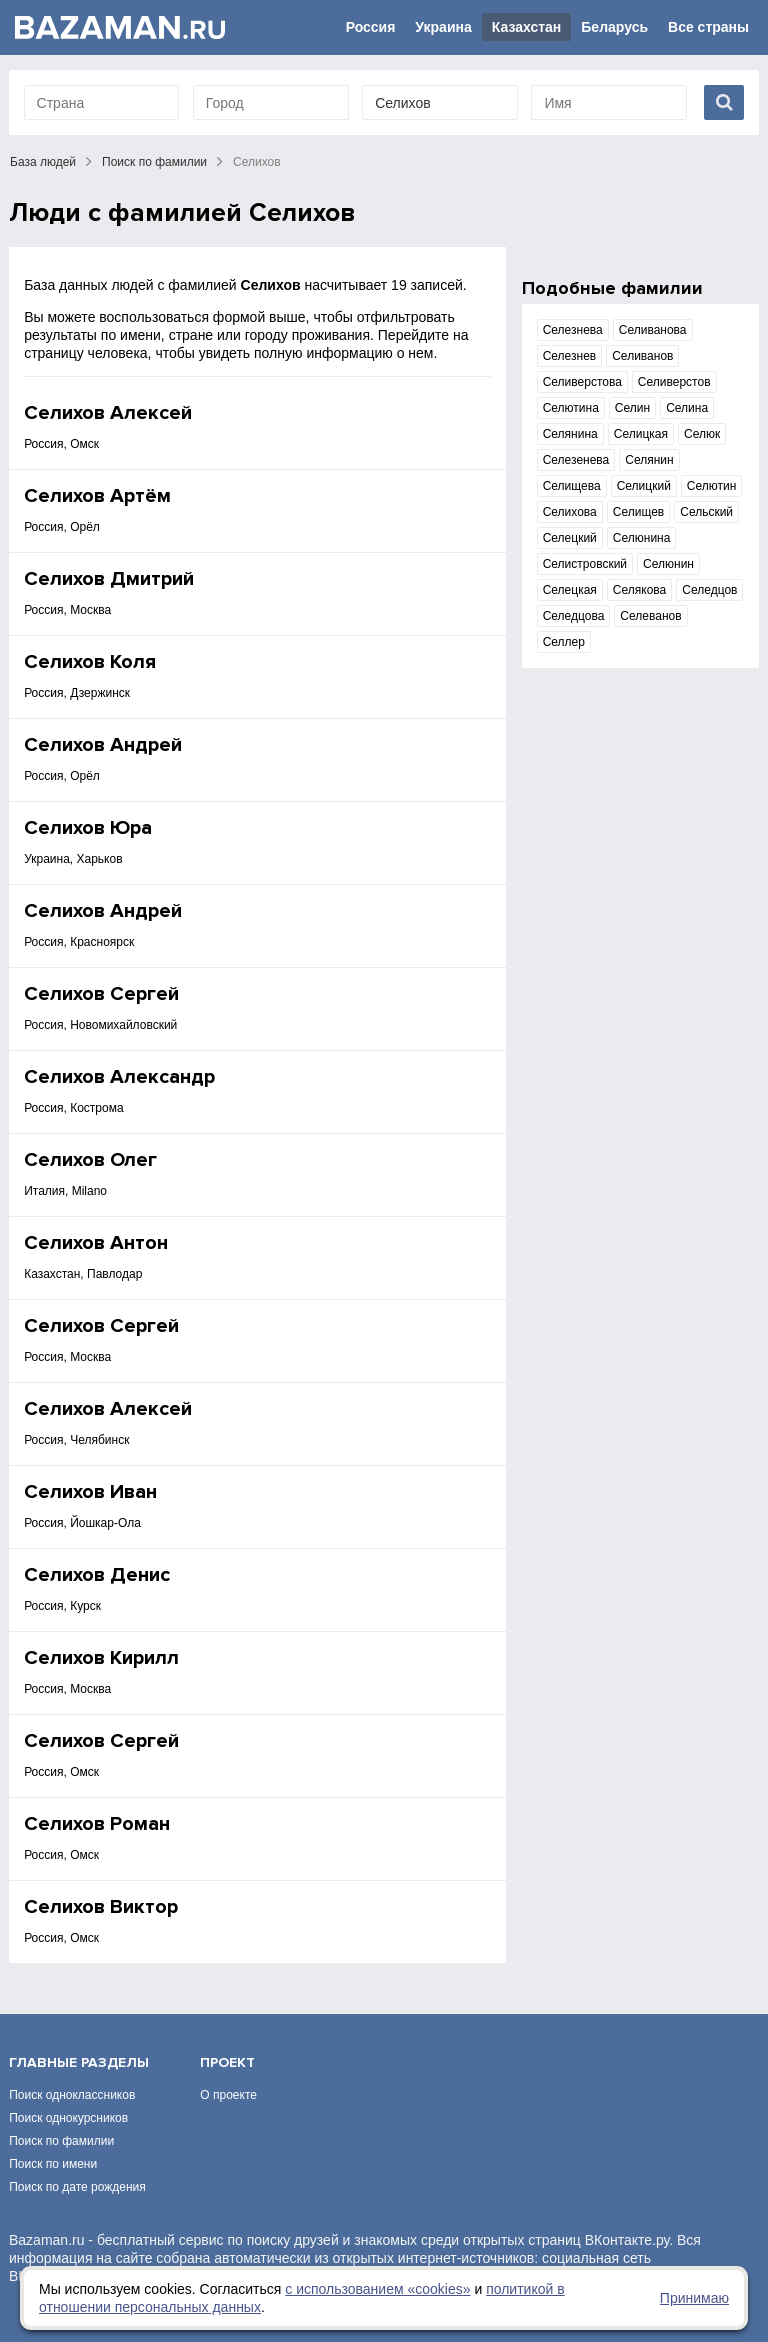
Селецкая (570, 590)
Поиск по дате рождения (77, 2187)
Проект (227, 2062)
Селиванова (653, 330)
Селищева (572, 486)
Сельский (706, 512)
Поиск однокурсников (68, 2118)
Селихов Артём (97, 496)
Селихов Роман (97, 1824)
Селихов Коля (90, 662)
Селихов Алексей (108, 413)
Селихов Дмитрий (109, 579)
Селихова (570, 512)
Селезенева (576, 460)
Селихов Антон (96, 1243)
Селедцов (709, 590)
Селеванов (650, 616)
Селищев (638, 512)
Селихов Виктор (101, 1907)
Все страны (708, 27)
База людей (43, 162)
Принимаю (694, 2298)
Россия (371, 27)
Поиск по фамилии (154, 162)
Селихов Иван (90, 1492)
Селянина (570, 434)
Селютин (712, 486)
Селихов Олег (90, 1160)
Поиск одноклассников (72, 2095)
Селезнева (573, 330)
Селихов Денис (97, 1575)
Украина (443, 27)
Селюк (702, 434)
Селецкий (570, 538)
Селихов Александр (119, 1077)
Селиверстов (674, 382)
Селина (687, 408)
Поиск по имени (53, 2164)
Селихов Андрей (103, 745)
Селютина (571, 408)
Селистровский (585, 564)
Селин (632, 408)
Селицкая (641, 434)
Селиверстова (582, 382)
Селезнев (570, 356)
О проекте (228, 2095)
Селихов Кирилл (101, 1658)
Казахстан (527, 27)
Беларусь (614, 27)
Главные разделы (79, 2062)
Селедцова (574, 616)
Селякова (639, 590)
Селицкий (644, 486)
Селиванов (642, 356)
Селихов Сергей (101, 994)
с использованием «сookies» (377, 2289)
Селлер (564, 642)
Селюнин (668, 564)
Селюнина (642, 538)
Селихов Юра (88, 828)
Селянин (649, 460)
